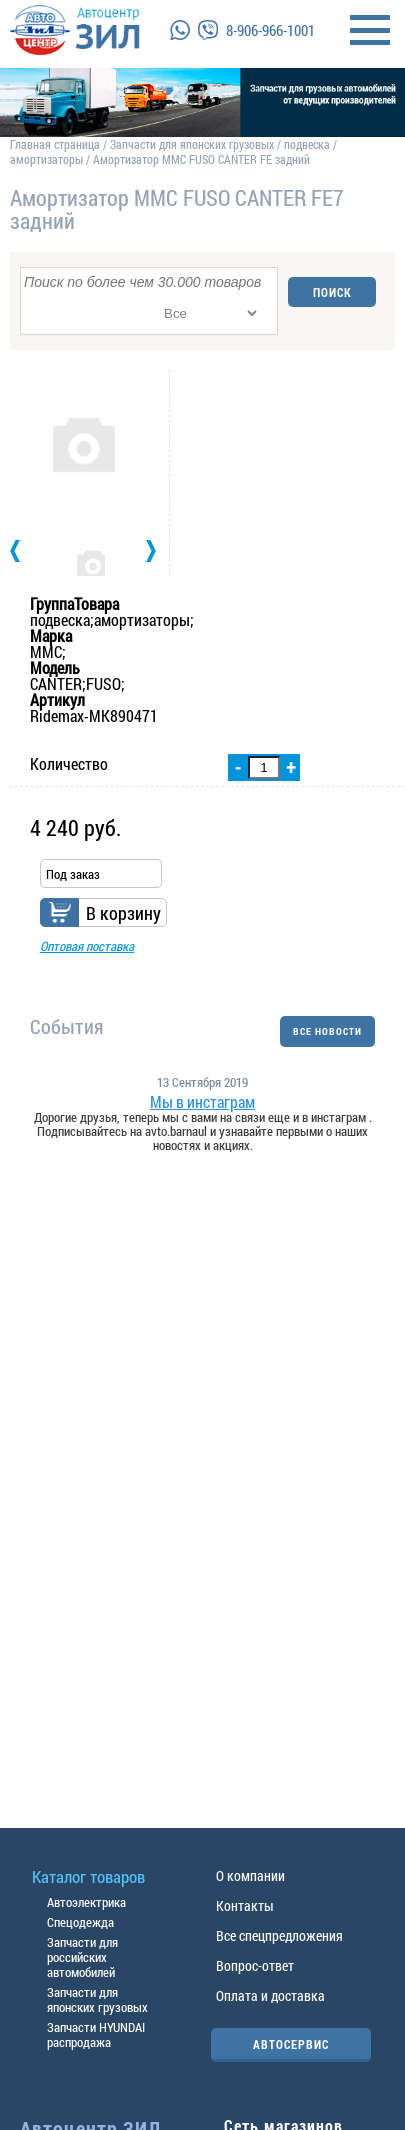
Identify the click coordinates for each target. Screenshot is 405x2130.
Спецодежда (80, 1922)
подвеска (307, 144)
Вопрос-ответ (255, 1965)
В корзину (123, 913)
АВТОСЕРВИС (291, 2044)
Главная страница (55, 144)
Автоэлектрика (86, 1902)
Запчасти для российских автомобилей (82, 1957)
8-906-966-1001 (270, 30)
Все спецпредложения (279, 1935)
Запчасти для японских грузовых (192, 144)
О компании (250, 1875)
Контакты (245, 1905)
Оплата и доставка (270, 1995)
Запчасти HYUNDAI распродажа (96, 2034)
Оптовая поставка (87, 946)
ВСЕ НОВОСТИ (327, 1031)
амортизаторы (46, 159)
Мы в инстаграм (202, 1102)
